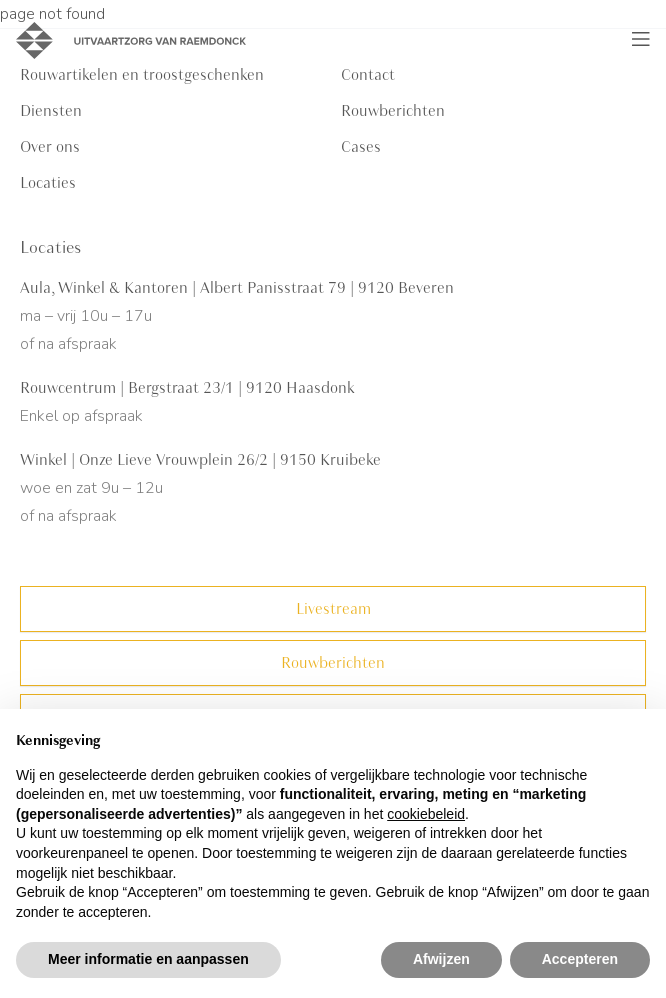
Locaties (48, 183)
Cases (361, 147)
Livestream (333, 609)
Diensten (51, 111)
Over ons (50, 147)
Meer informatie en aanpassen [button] (148, 959)
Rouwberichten (393, 111)
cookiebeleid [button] (426, 814)
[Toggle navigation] (641, 40)
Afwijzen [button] (441, 959)
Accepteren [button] (580, 959)
